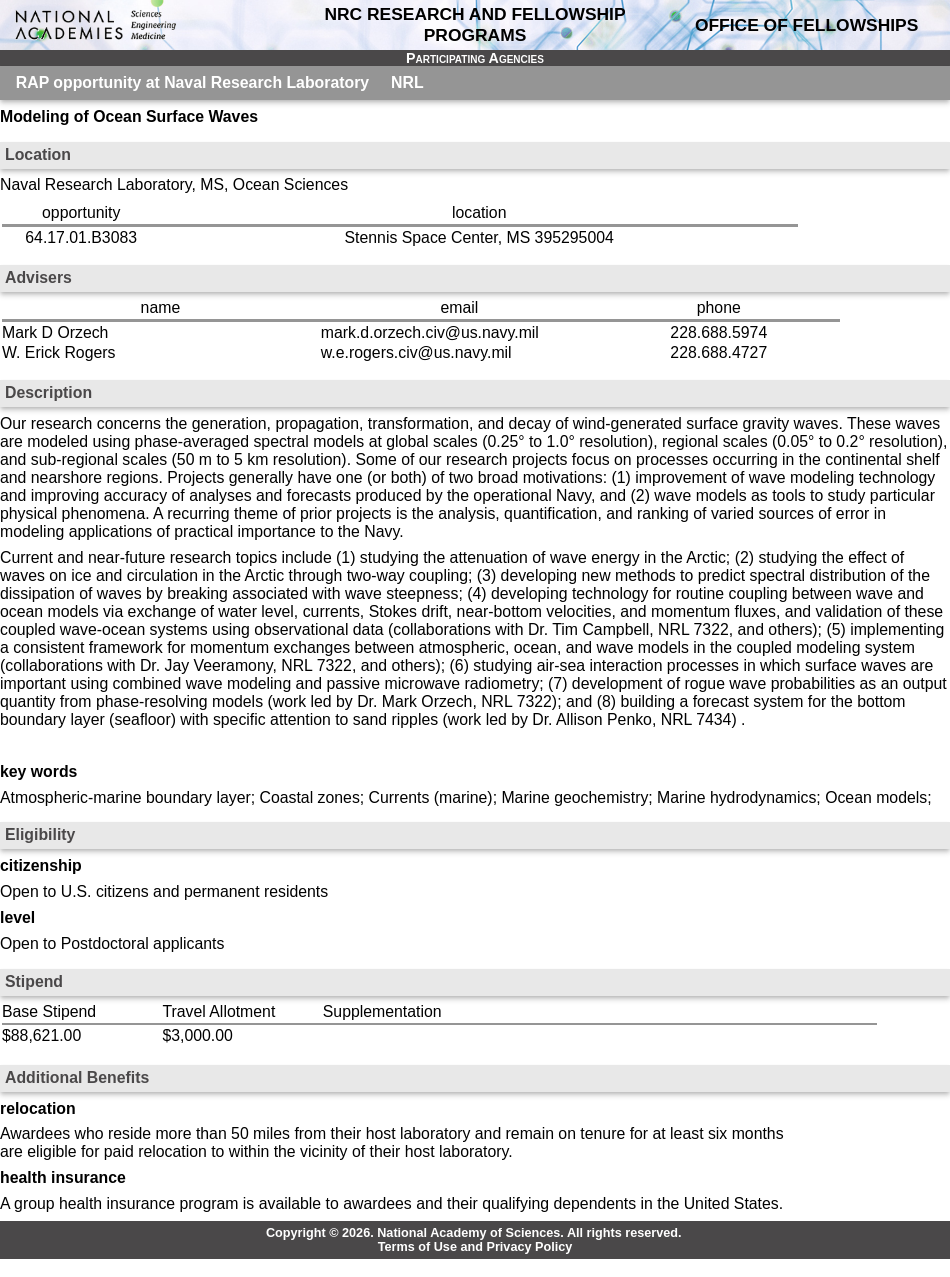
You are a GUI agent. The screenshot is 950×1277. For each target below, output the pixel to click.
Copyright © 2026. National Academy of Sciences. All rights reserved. (474, 1233)
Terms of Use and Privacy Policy (475, 1247)
